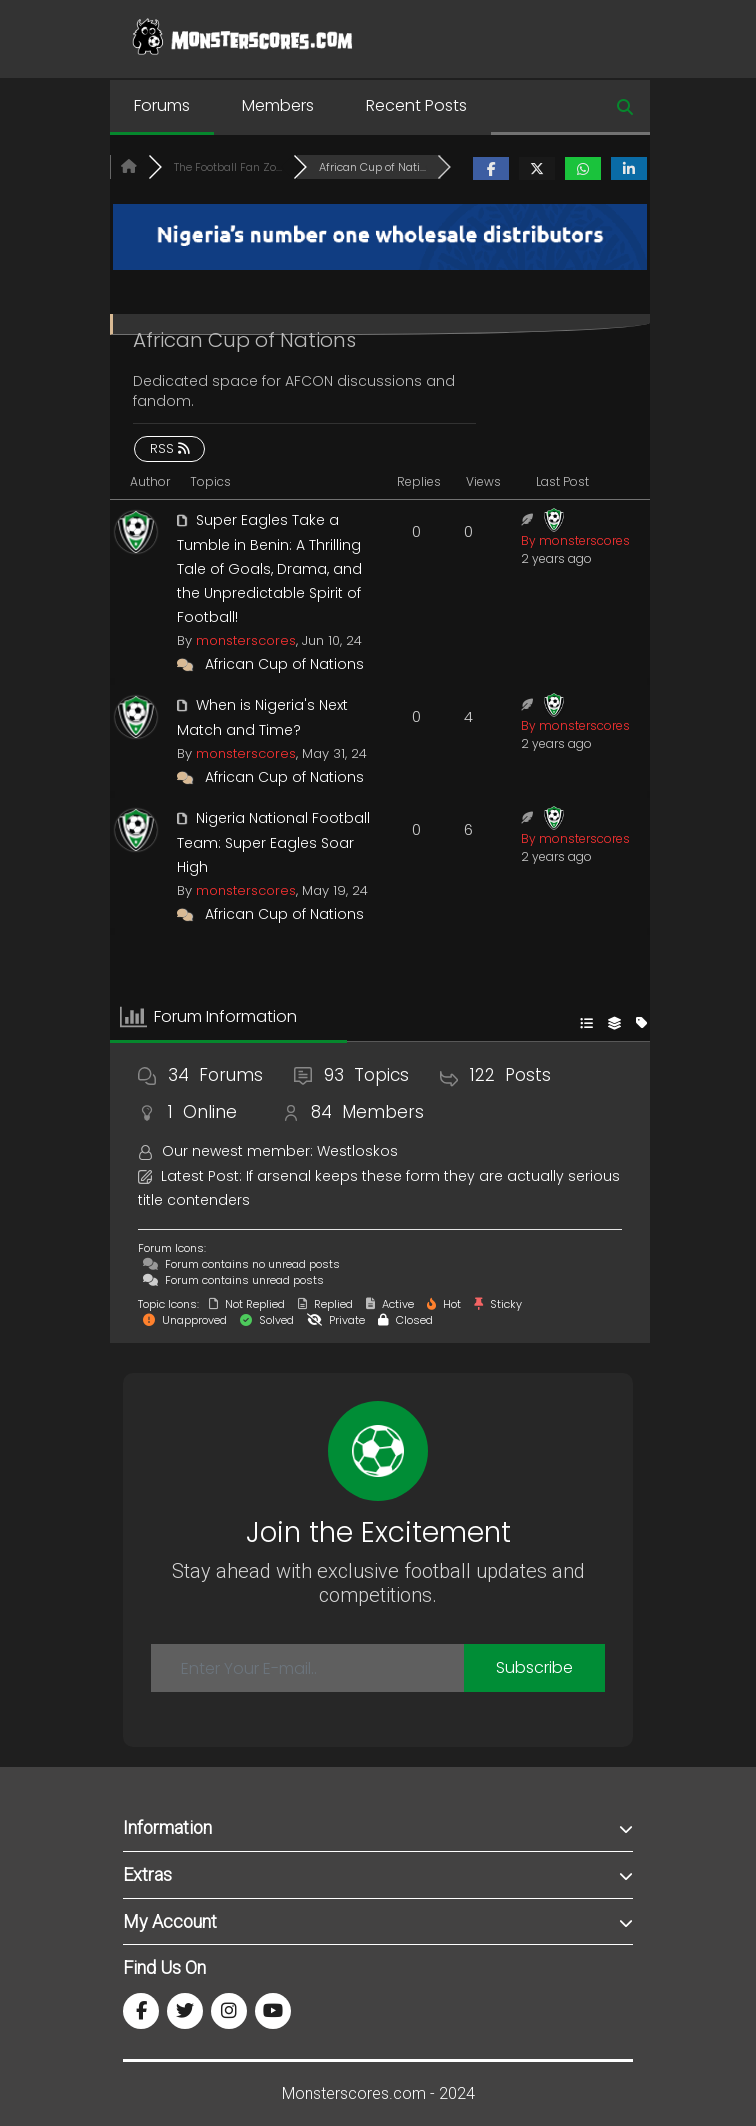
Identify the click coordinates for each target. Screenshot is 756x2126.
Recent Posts (416, 105)
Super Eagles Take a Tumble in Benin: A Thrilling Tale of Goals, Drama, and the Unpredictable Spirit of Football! (269, 568)
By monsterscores (575, 540)
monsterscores (246, 640)
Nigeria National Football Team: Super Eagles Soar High (273, 842)
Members (278, 105)
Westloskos (357, 1151)
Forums (162, 105)
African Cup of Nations (284, 664)
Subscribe (534, 1667)
